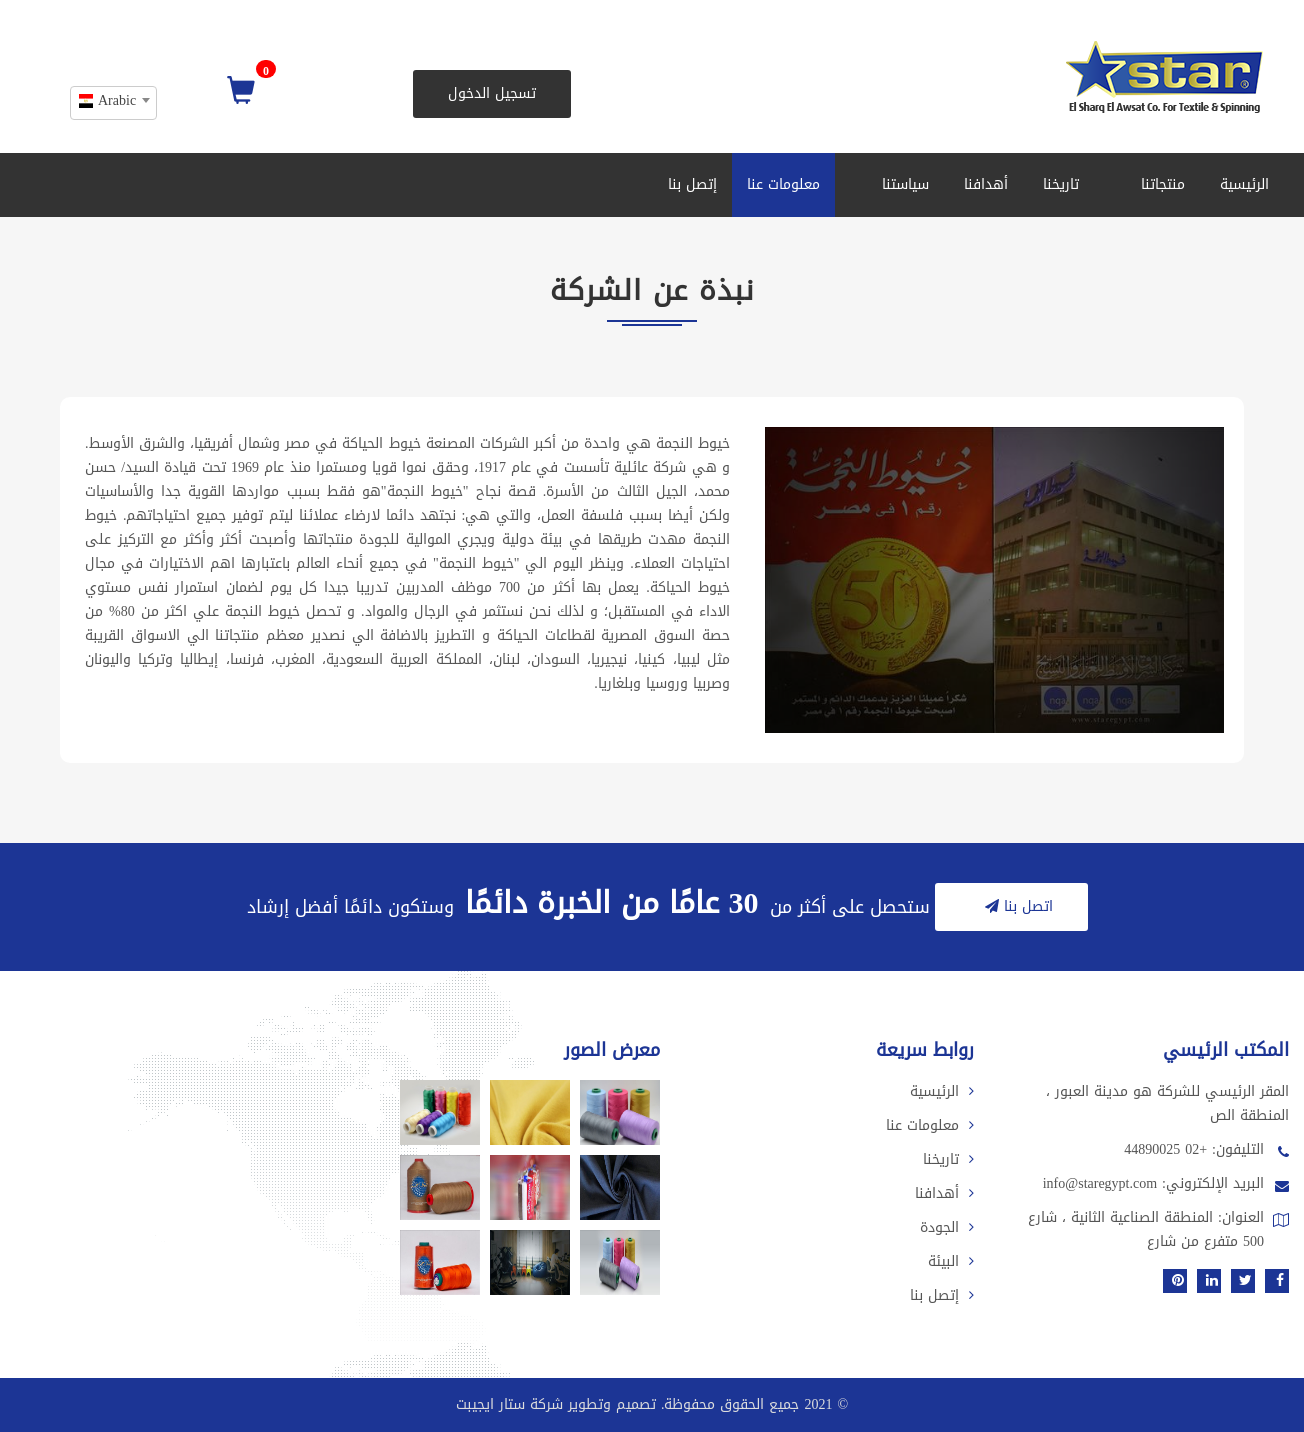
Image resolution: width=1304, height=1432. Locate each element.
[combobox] (113, 103)
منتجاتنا (1156, 184)
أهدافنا (986, 184)
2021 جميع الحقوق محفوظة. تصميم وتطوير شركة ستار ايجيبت (644, 1404)
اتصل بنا (1016, 906)
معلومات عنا (783, 184)
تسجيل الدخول (492, 93)
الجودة (947, 1227)
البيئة (951, 1261)
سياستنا (899, 184)
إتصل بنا (692, 184)
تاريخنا (1061, 184)
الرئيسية (1244, 184)
